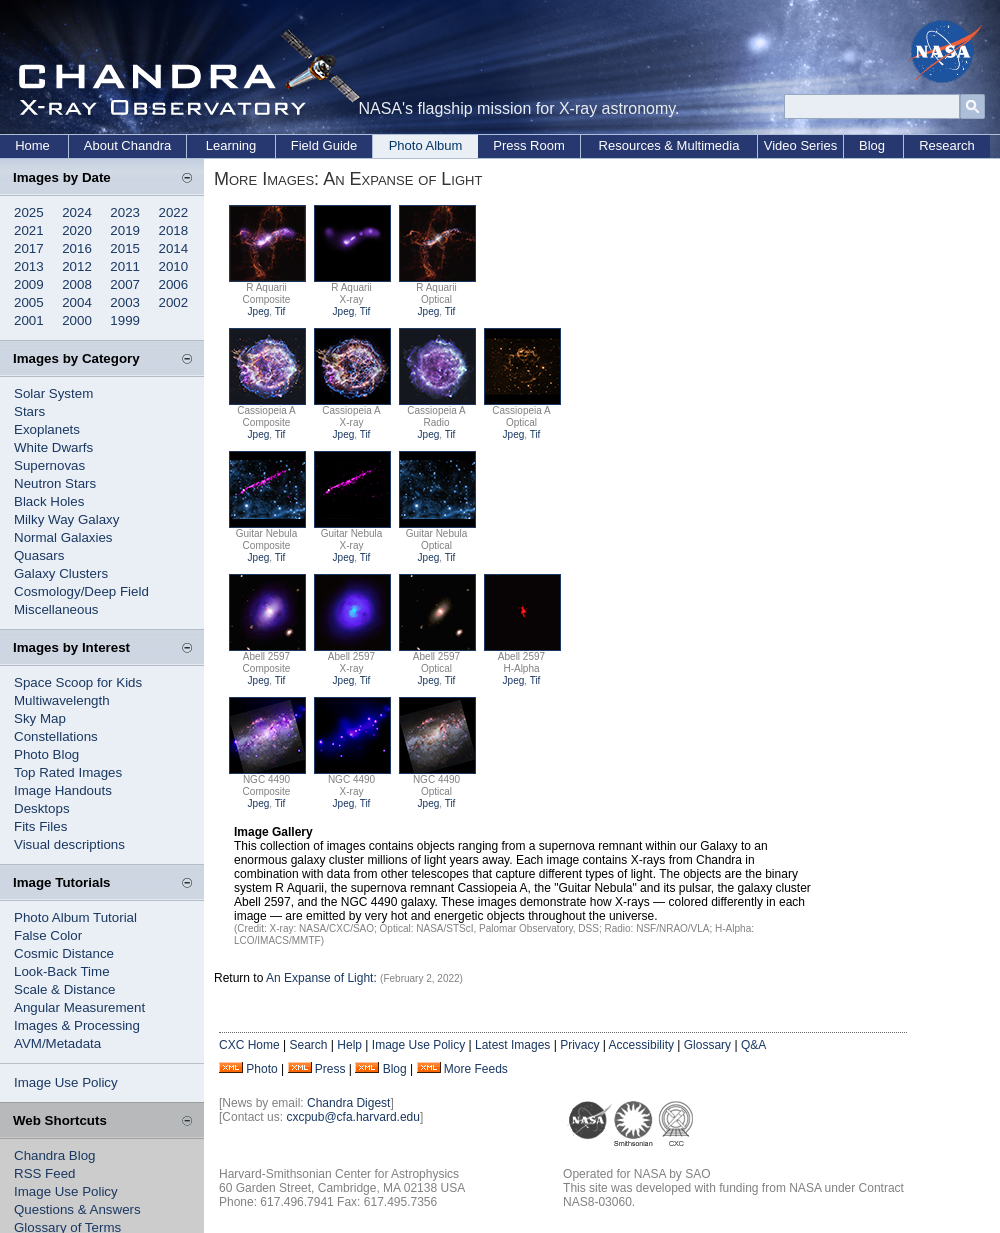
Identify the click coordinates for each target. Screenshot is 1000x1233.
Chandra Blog (55, 1155)
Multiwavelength (62, 700)
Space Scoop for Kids (78, 682)
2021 (29, 230)
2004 (77, 302)
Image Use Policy (66, 1082)
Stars (29, 411)
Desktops (42, 808)
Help (349, 1045)
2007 (125, 284)
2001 (29, 320)
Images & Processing (77, 1025)
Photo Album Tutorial (75, 917)
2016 (77, 248)
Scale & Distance (65, 989)
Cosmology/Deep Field (81, 591)
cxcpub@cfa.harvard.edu (353, 1117)
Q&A (753, 1045)
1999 (125, 320)
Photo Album (426, 145)
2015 (125, 248)
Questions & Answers (77, 1209)
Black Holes (49, 501)
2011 (125, 266)
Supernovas (49, 465)
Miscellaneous (56, 609)
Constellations (56, 736)
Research (947, 145)
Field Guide (324, 145)
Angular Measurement (79, 1007)
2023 (125, 212)
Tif (280, 311)
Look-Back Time (62, 971)
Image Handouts (63, 790)
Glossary (707, 1045)
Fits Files (40, 826)
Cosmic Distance (64, 953)
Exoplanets (47, 429)
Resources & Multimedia (669, 145)
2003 (125, 302)
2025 (29, 212)
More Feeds (476, 1069)
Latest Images (512, 1045)
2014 (174, 248)
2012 (77, 266)
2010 (174, 266)
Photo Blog (46, 754)
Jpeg (259, 311)
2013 (29, 266)
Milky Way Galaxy (66, 519)
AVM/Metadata (57, 1043)
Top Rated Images (68, 772)
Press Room (529, 145)
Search (308, 1045)
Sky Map (40, 718)
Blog (872, 145)
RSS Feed (45, 1173)
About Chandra (127, 145)
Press (330, 1069)
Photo (261, 1069)
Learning (231, 145)
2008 (77, 284)
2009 (29, 284)
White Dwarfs (53, 447)
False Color (48, 935)
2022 (174, 212)
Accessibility (641, 1045)
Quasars (39, 555)
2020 (77, 230)
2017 (29, 248)
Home (32, 145)
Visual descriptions (69, 844)
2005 (29, 302)
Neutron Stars (55, 483)
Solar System (53, 393)
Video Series (800, 145)
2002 (174, 302)
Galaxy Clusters (61, 573)
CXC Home (249, 1045)
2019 (125, 230)
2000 (77, 320)
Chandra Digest (348, 1103)
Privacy (579, 1045)
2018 (174, 230)
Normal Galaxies (63, 537)
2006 (174, 284)
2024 (77, 212)
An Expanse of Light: (323, 978)
